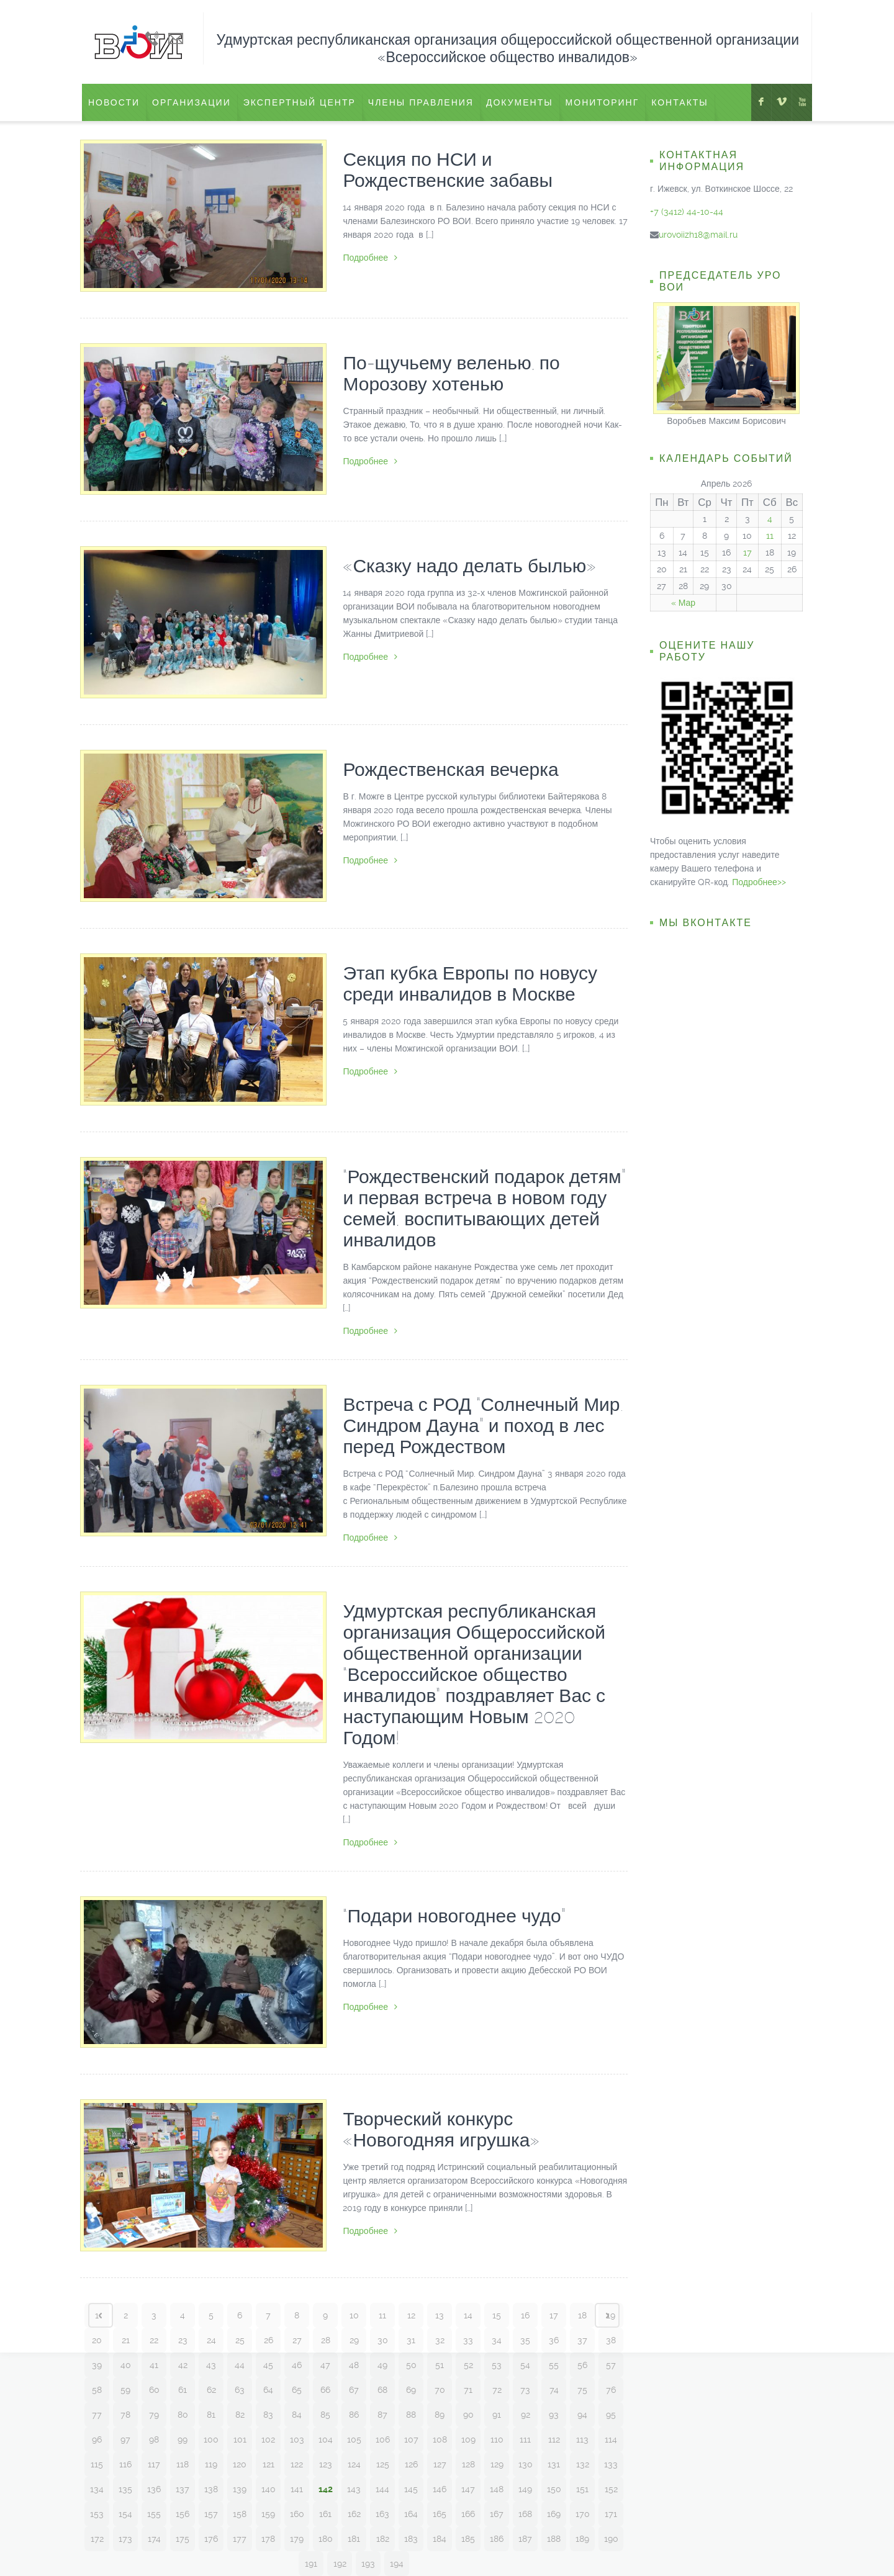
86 (354, 2415)
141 (297, 2489)
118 (182, 2464)
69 (411, 2390)
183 (411, 2539)
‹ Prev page (100, 2315)
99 (182, 2439)
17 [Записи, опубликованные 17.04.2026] (747, 552)
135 (125, 2489)
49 (382, 2365)
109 (468, 2439)
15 (496, 2315)
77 (97, 2415)
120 (239, 2464)
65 (297, 2390)
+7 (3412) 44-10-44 (686, 212)
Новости (114, 102)
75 (582, 2390)
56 (582, 2365)
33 (468, 2340)
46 (297, 2365)
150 (554, 2489)
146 (439, 2489)
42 (182, 2365)
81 (211, 2415)
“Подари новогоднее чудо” (454, 1916)
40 (125, 2365)
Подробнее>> (759, 882)
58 (97, 2390)
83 (268, 2415)
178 (268, 2539)
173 (125, 2539)
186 (496, 2539)
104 (325, 2439)
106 (383, 2439)
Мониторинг (602, 102)
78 (125, 2415)
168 (525, 2514)
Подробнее (370, 258)
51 (439, 2365)
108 (440, 2439)
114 (611, 2439)
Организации (191, 102)
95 (611, 2415)
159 (268, 2514)
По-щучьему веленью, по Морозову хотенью (451, 373)
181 (354, 2539)
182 (382, 2539)
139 (239, 2489)
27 (297, 2340)
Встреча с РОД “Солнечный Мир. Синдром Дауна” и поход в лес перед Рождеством (483, 1425)
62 (211, 2390)
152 (611, 2489)
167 (496, 2514)
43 (211, 2365)
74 (554, 2390)
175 (182, 2539)
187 (525, 2539)
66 (325, 2390)
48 (354, 2365)
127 (439, 2464)
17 (553, 2315)
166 (468, 2514)
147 (468, 2489)
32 (440, 2340)
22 (154, 2340)
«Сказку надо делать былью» (469, 566)
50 (411, 2365)
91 (496, 2415)
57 (611, 2365)
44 (240, 2365)
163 (382, 2514)
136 (154, 2489)
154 (125, 2514)
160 (297, 2514)
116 (125, 2464)
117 (154, 2464)
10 (354, 2315)
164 (411, 2514)
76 (611, 2390)
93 (554, 2415)
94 (582, 2415)
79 (154, 2415)
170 (583, 2514)
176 (211, 2539)
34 (497, 2340)
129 (496, 2464)
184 (439, 2539)
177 (239, 2539)
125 (382, 2464)
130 (525, 2464)
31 (411, 2340)
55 (554, 2365)
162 (354, 2514)
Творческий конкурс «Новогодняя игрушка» (441, 2129)
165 (439, 2514)
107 (411, 2439)
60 (154, 2390)
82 (240, 2415)
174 (154, 2539)
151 (582, 2489)
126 (411, 2464)
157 (211, 2514)
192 (339, 2564)
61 (182, 2390)
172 (97, 2539)
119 (211, 2464)
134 (97, 2489)
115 (97, 2464)
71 (468, 2390)
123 (325, 2464)
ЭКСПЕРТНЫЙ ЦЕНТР (299, 102)
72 (497, 2390)
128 (468, 2464)
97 (125, 2439)
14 (468, 2315)
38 (611, 2340)
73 (525, 2390)
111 (525, 2439)
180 (325, 2539)
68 (382, 2390)
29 (354, 2340)
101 (239, 2439)
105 (354, 2439)
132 (582, 2464)
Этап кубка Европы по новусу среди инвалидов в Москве (470, 983)
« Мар (683, 603)
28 (325, 2340)
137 (182, 2489)
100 (211, 2439)
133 (611, 2464)
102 (268, 2439)
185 (468, 2539)
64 (268, 2390)
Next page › (607, 2315)
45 (268, 2365)
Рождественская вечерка (450, 769)
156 (182, 2514)
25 (240, 2340)
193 (368, 2564)
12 (411, 2315)
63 (240, 2390)
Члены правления (421, 102)
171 (611, 2514)
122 (297, 2464)
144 (382, 2489)
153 (97, 2514)
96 (97, 2439)
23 (182, 2340)
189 (582, 2539)
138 (211, 2489)
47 (325, 2365)
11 (382, 2315)
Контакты (679, 102)
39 (97, 2365)
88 (411, 2415)
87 (382, 2415)
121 (268, 2464)
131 (554, 2464)
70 (440, 2390)
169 (554, 2514)
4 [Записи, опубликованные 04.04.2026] (769, 519)
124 (354, 2464)
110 (496, 2439)
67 (354, 2390)
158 (239, 2514)
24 (211, 2340)
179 (297, 2539)
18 (582, 2315)
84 (297, 2415)
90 (468, 2415)
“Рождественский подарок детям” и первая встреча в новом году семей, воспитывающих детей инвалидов (484, 1208)
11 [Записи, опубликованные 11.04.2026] (770, 536)
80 (183, 2415)
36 (554, 2340)
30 (382, 2340)
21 (126, 2340)
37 (582, 2340)
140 (268, 2489)
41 (154, 2365)
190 (611, 2539)
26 (268, 2340)
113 (582, 2439)
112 (554, 2439)
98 (154, 2439)
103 (297, 2439)
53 (497, 2365)
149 (525, 2489)
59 (125, 2390)
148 (496, 2489)
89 (440, 2415)
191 (311, 2564)
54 (525, 2365)
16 (525, 2315)
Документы (519, 102)
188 (554, 2539)
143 (354, 2489)
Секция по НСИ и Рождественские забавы (448, 169)
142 (325, 2489)
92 (525, 2415)
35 (525, 2340)
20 (97, 2340)
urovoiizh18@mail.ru (698, 235)
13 (439, 2315)
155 (154, 2514)
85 (325, 2415)
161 (325, 2514)
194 (397, 2564)
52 (468, 2365)
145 (411, 2489)
